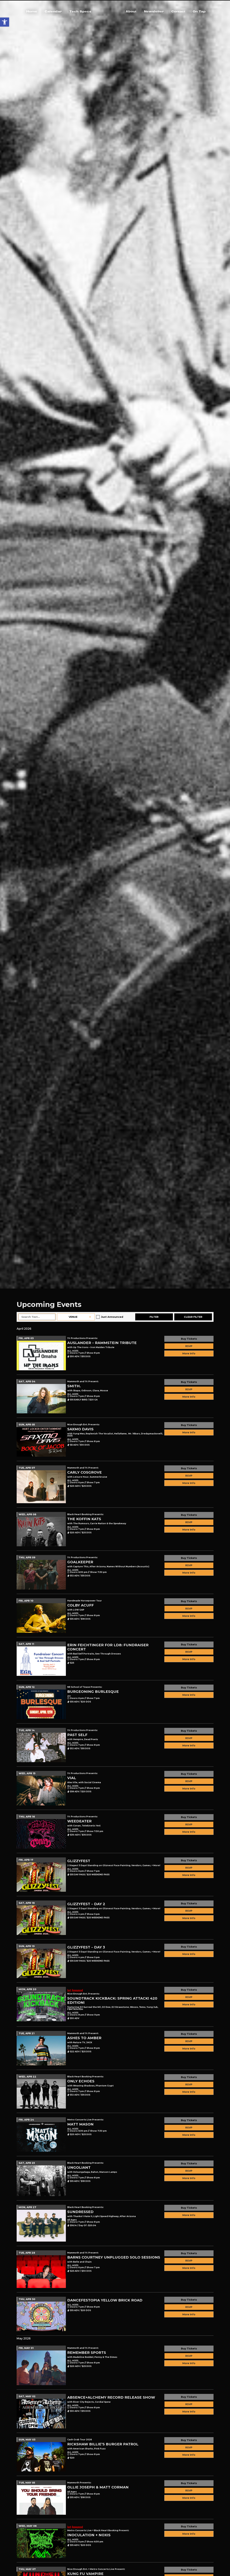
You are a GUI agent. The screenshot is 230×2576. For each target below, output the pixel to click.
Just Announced (112, 1316)
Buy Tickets (189, 1338)
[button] (4, 22)
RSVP (188, 1346)
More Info (188, 1353)
